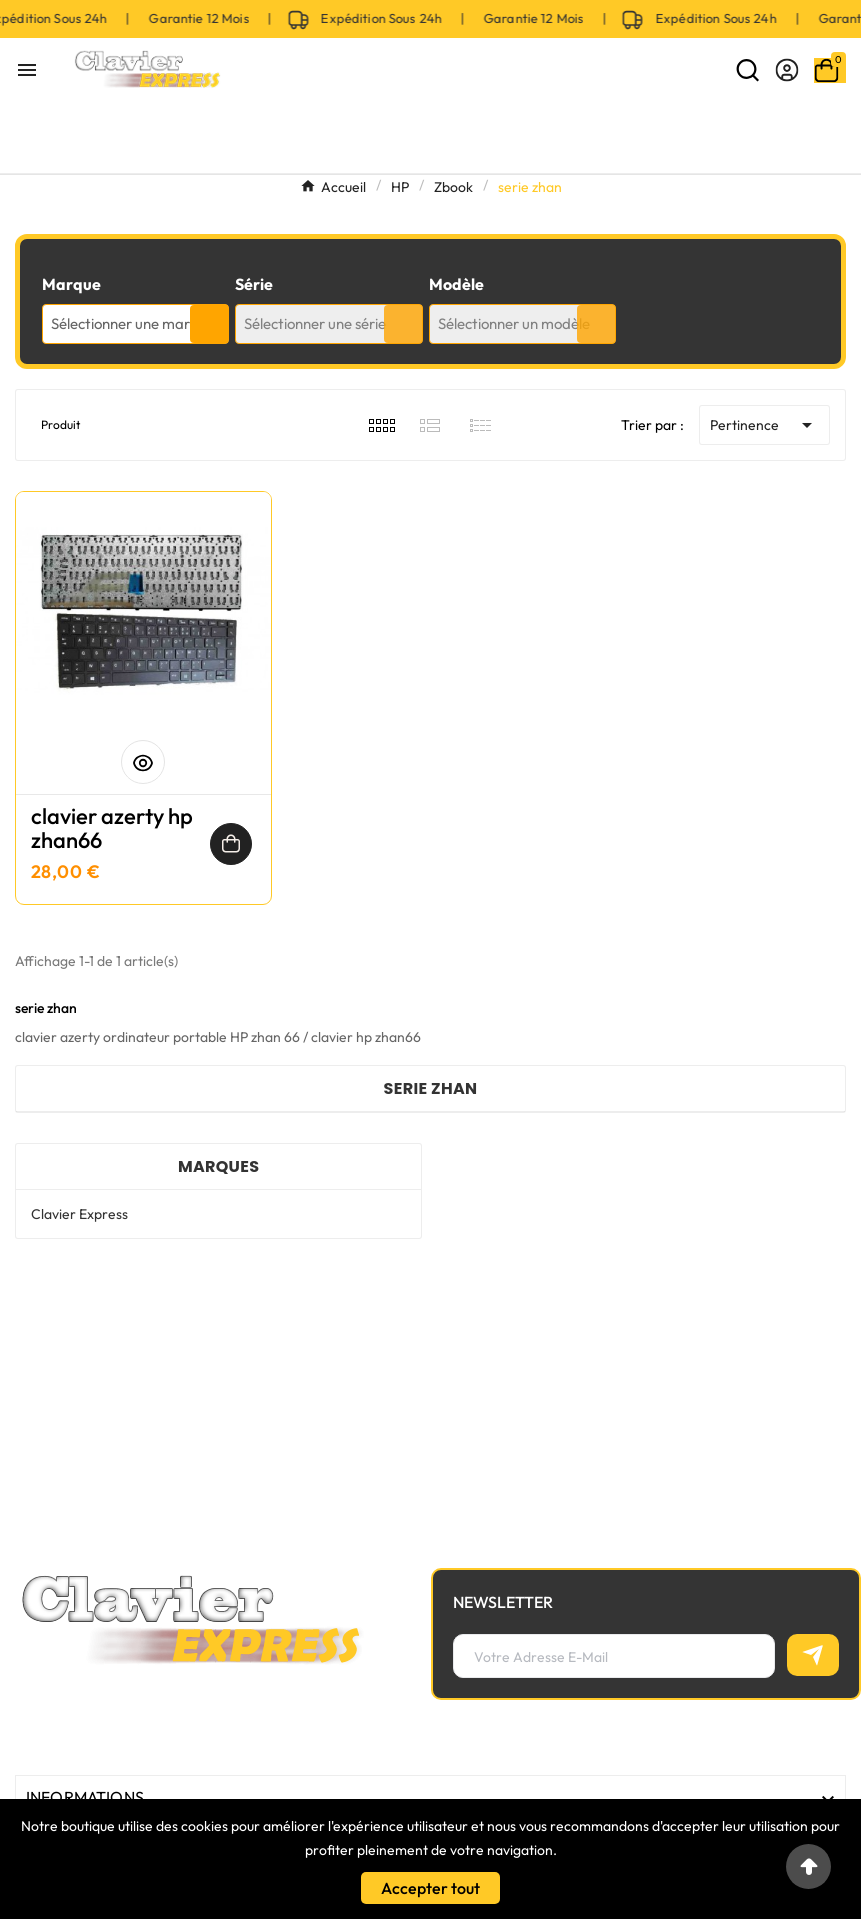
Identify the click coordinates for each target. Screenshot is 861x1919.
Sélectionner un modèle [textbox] (514, 323)
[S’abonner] (813, 1655)
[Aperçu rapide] (143, 762)
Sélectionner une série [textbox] (315, 323)
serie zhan (431, 1088)
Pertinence (764, 425)
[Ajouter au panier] (231, 844)
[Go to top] (808, 1866)
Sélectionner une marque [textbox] (133, 323)
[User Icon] (787, 70)
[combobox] (135, 324)
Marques (218, 1166)
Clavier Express (79, 1214)
